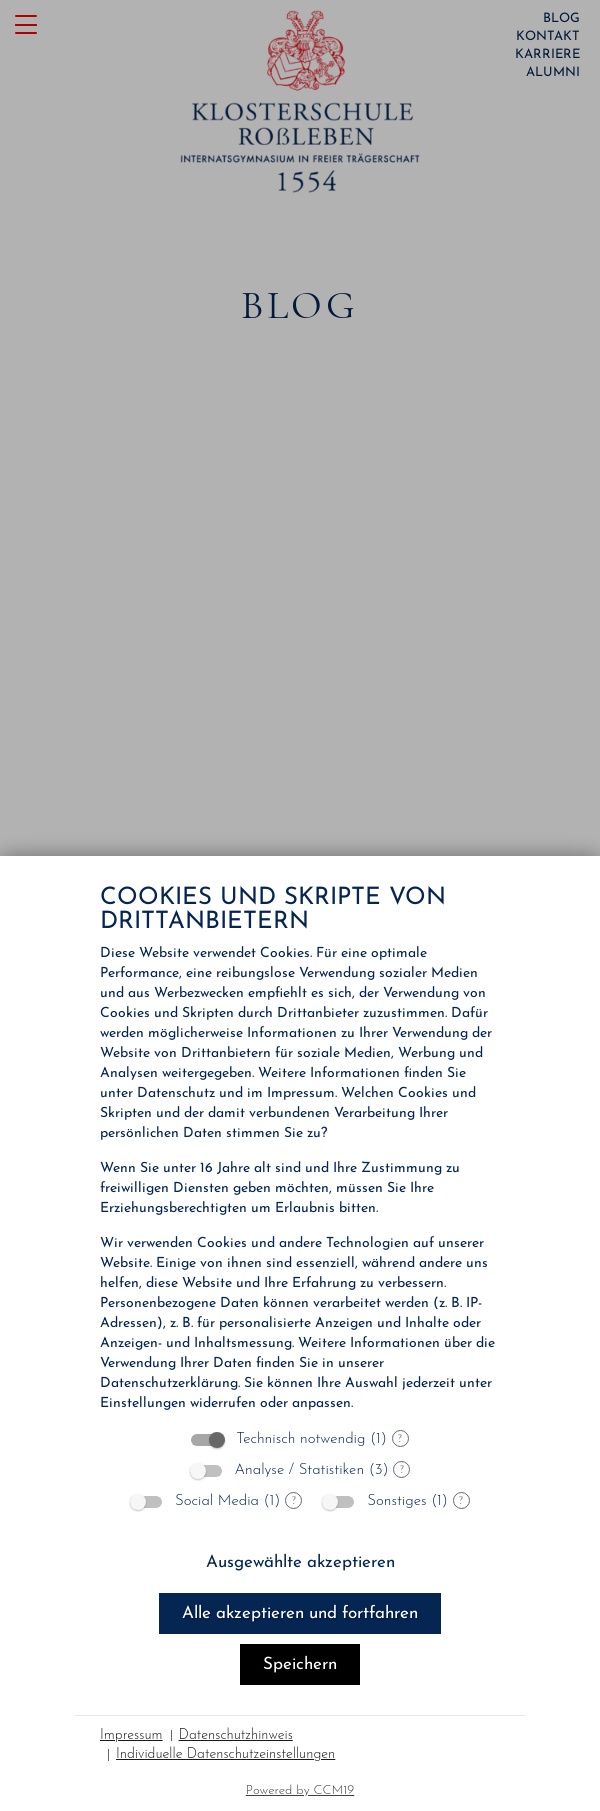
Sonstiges (396, 1501)
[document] (300, 1150)
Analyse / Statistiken (300, 1470)
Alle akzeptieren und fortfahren (300, 1613)
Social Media (217, 1501)
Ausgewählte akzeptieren (300, 1562)
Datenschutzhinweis (236, 1735)
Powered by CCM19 (300, 1790)
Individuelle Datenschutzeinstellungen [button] (225, 1754)
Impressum (131, 1735)
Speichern (300, 1664)
